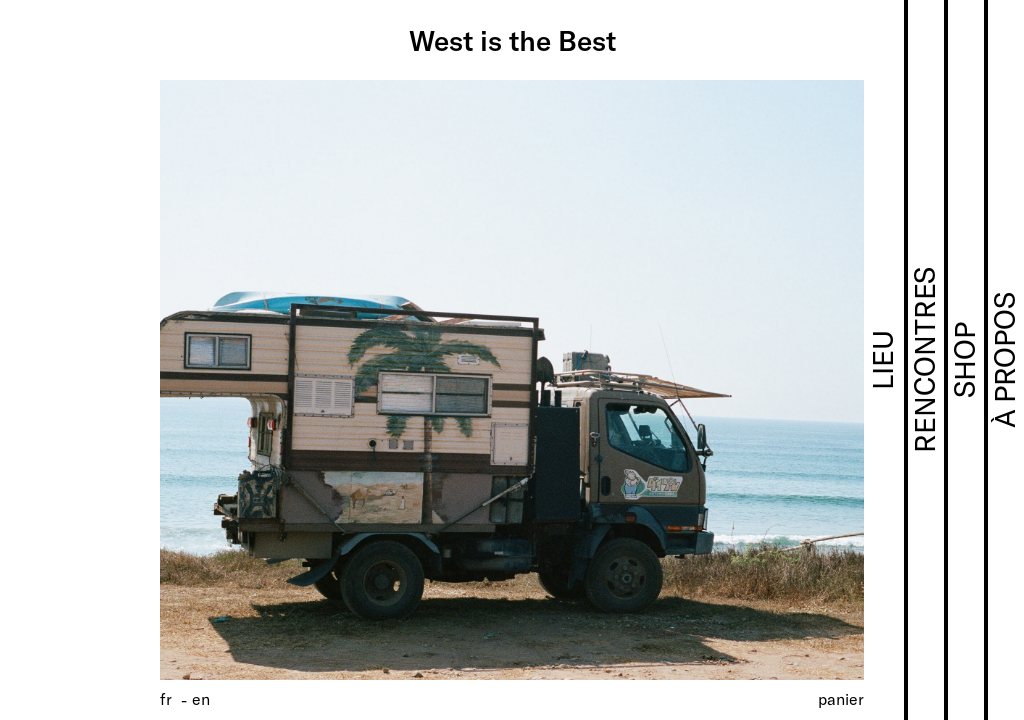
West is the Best (512, 40)
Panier (841, 698)
